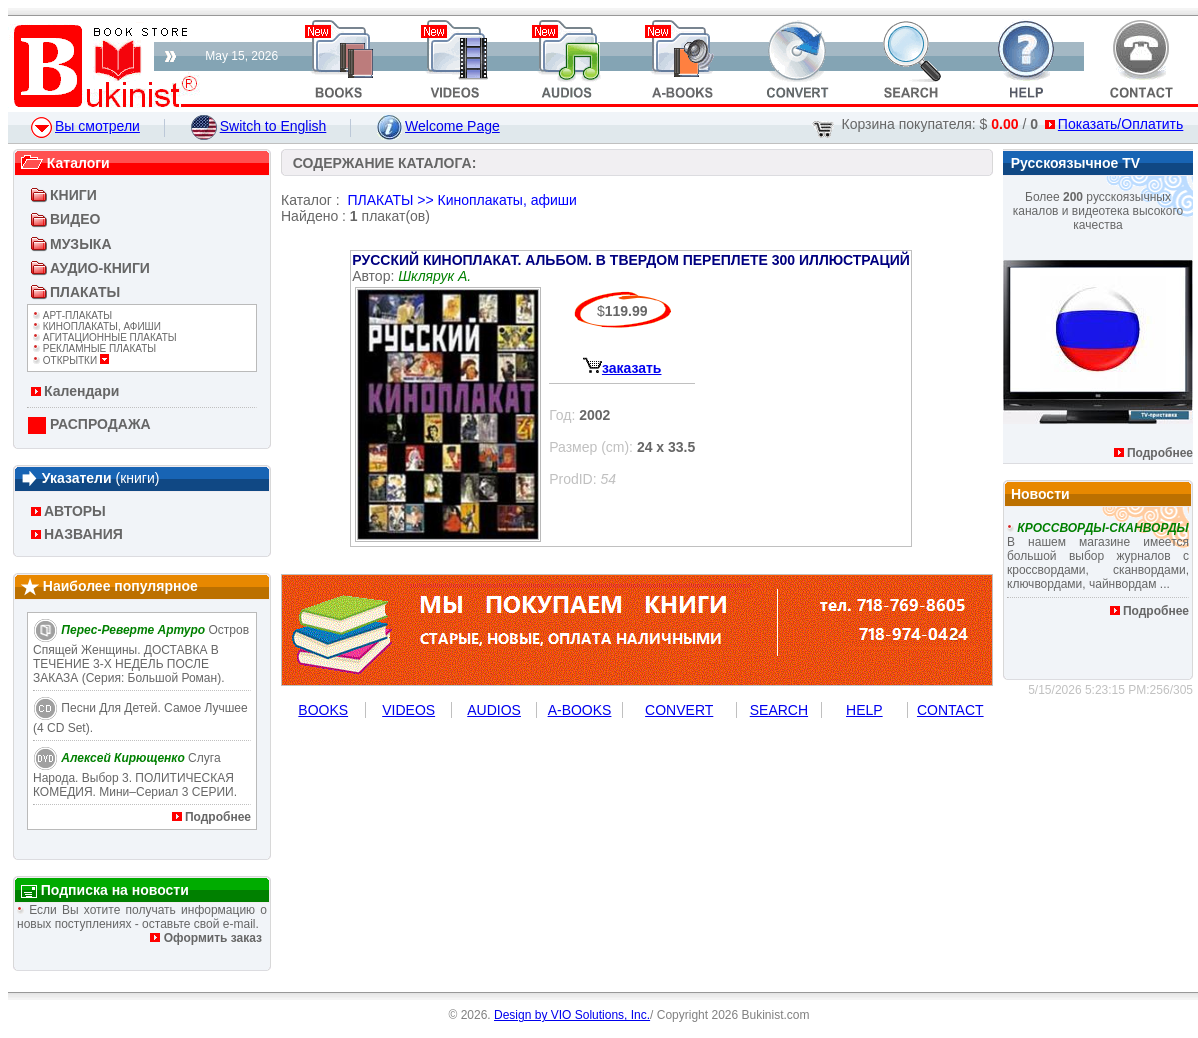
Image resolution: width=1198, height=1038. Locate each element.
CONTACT (950, 710)
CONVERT (679, 710)
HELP (864, 710)
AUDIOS (494, 710)
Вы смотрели (85, 126)
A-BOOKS (580, 710)
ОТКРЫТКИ (71, 360)
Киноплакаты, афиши (97, 326)
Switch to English (259, 126)
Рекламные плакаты (94, 348)
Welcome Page (438, 126)
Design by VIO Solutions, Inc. (572, 1015)
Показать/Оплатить (1114, 124)
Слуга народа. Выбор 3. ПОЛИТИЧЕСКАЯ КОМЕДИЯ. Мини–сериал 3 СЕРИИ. (135, 775)
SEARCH (779, 710)
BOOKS (323, 710)
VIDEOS (408, 710)
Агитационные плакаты (105, 337)
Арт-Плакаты (72, 315)
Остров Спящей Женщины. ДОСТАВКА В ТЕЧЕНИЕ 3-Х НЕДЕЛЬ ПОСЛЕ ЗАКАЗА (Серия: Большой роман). (141, 654)
